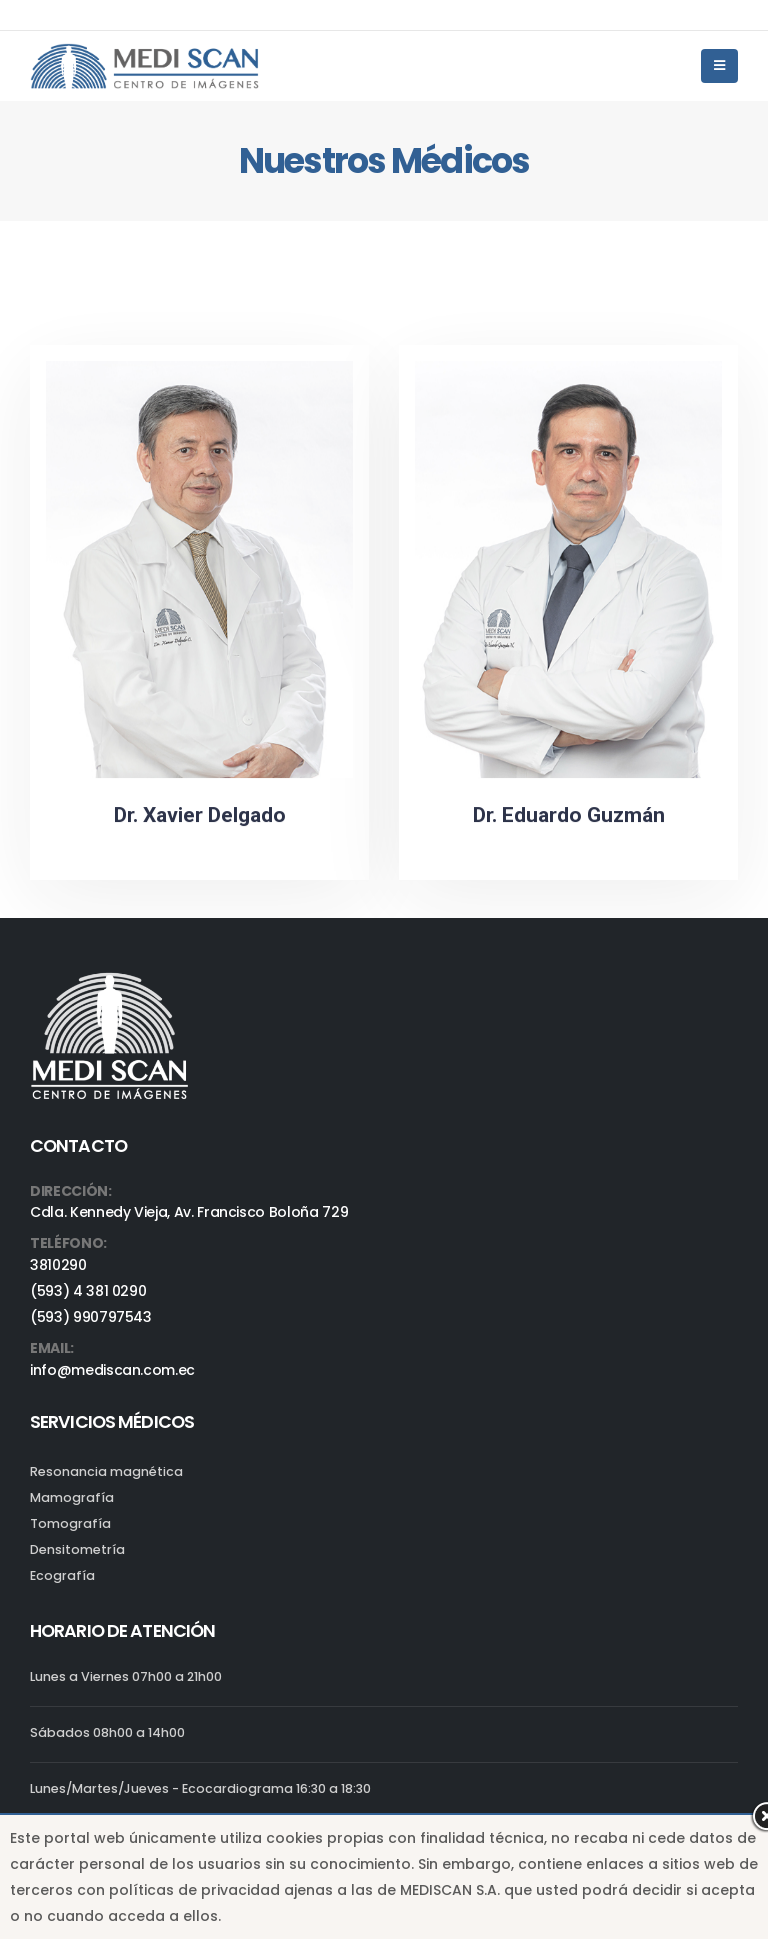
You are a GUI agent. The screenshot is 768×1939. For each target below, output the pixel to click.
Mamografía (72, 1497)
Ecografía (62, 1575)
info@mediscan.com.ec (112, 1370)
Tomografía (70, 1523)
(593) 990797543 (91, 1317)
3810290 (58, 1265)
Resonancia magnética (106, 1471)
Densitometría (77, 1549)
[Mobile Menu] (719, 66)
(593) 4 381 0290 (88, 1291)
